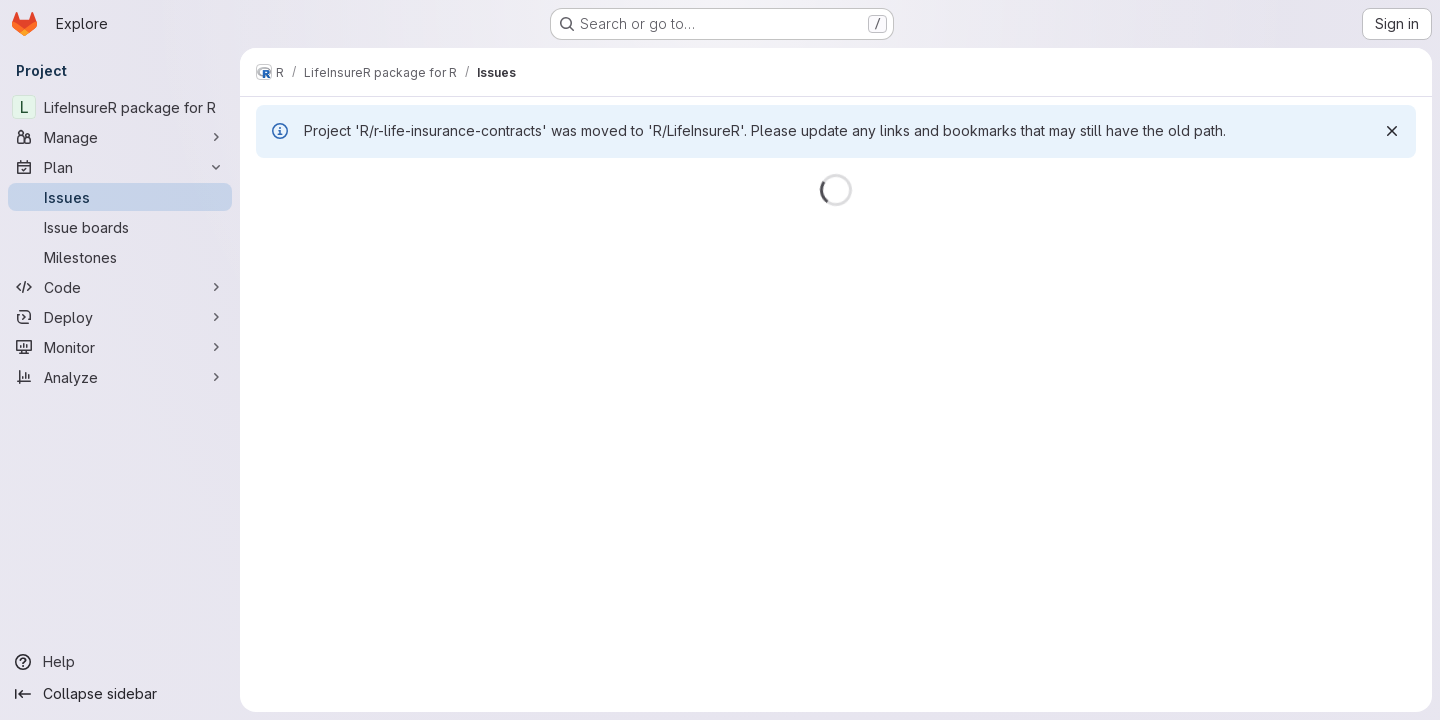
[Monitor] (120, 347)
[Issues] (120, 197)
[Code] (120, 287)
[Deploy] (120, 317)
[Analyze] (120, 377)
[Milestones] (120, 257)
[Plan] (120, 167)
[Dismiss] (1392, 131)
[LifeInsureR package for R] (120, 107)
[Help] (120, 662)
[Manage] (120, 137)
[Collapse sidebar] (120, 694)
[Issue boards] (120, 227)
